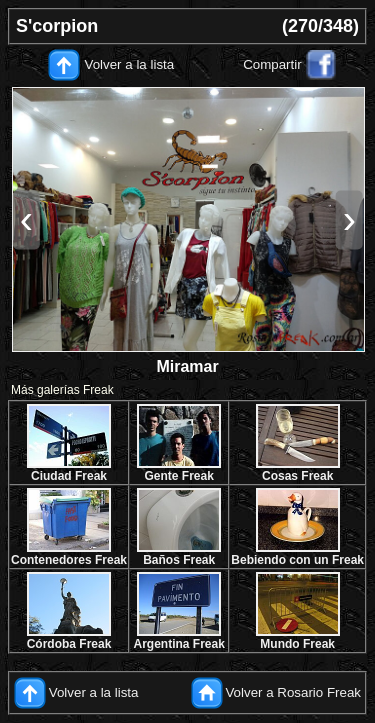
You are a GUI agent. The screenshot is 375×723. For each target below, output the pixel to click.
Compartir (272, 64)
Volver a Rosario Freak (293, 692)
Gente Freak (178, 476)
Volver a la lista (130, 64)
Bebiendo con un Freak (297, 560)
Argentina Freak (179, 644)
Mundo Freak (297, 644)
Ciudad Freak (69, 476)
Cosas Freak (297, 476)
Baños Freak (179, 560)
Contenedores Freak (69, 560)
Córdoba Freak (69, 644)
